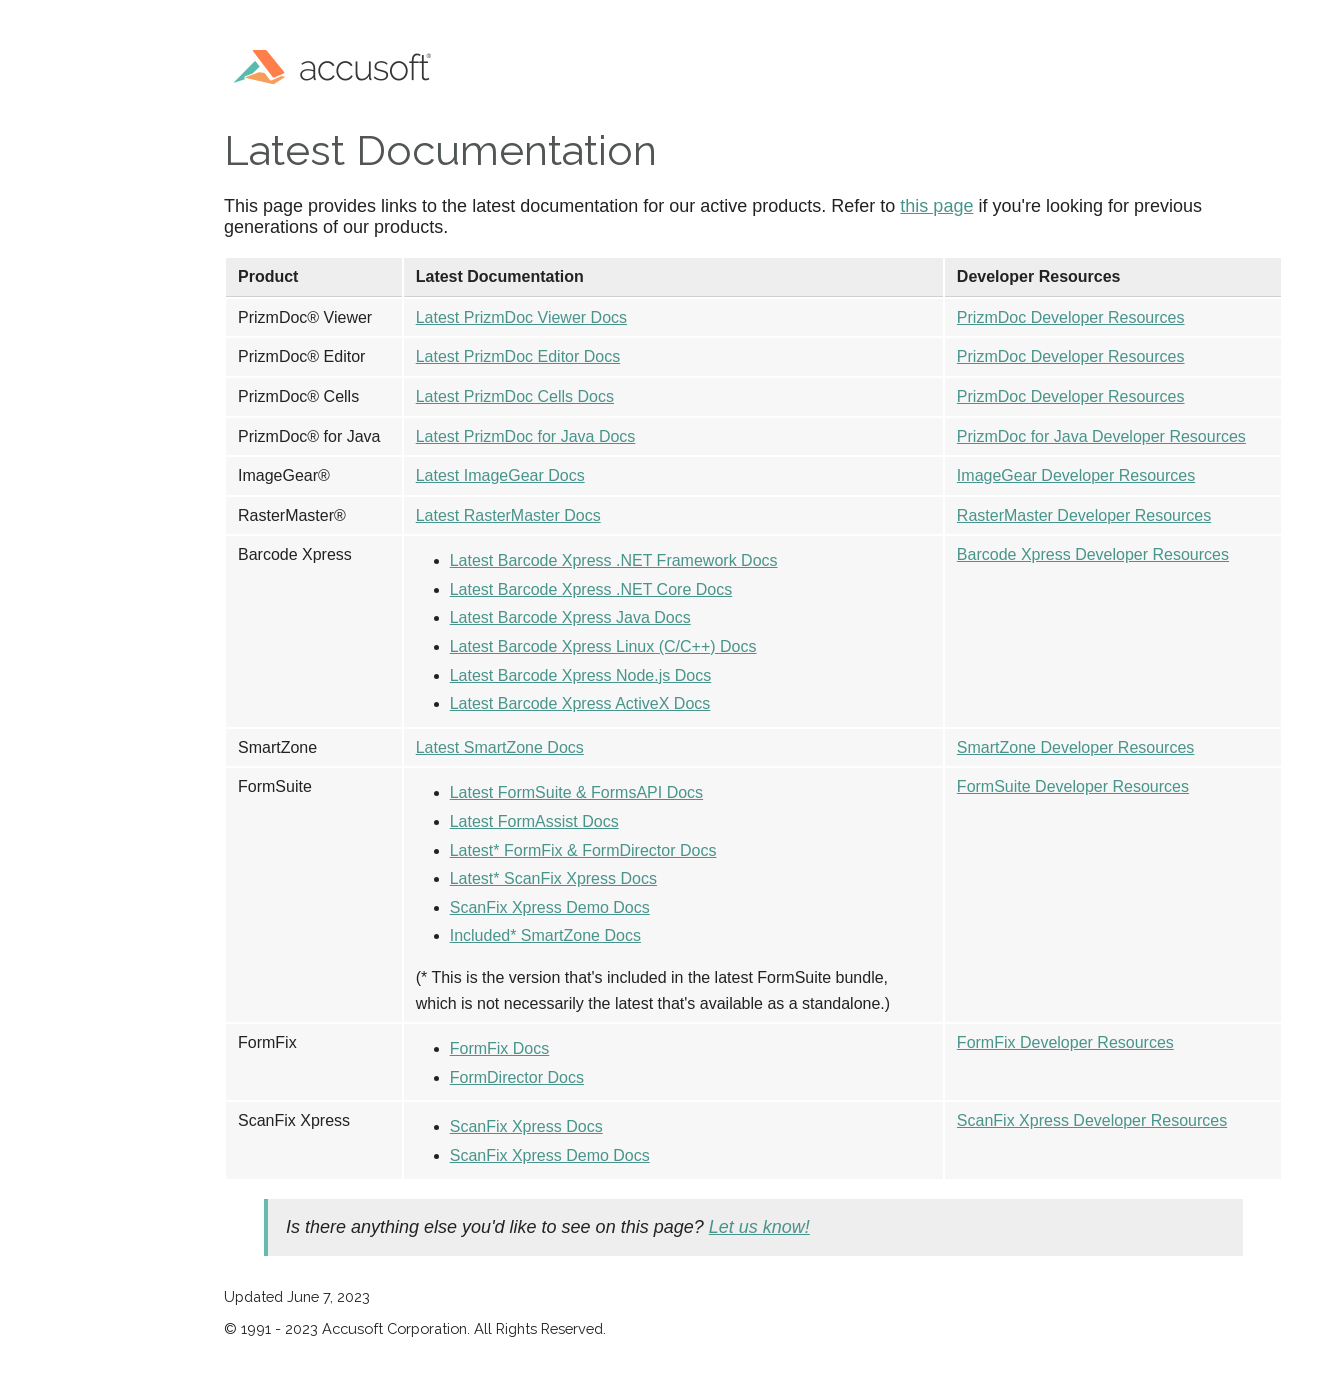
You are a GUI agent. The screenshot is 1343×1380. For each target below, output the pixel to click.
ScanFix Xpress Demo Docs (550, 907)
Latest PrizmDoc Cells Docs (515, 396)
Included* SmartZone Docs (545, 935)
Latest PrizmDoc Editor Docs (518, 356)
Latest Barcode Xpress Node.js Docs (580, 675)
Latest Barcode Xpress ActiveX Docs (580, 703)
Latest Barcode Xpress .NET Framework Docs (614, 560)
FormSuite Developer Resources (1073, 786)
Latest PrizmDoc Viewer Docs (521, 317)
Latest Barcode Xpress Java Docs (570, 617)
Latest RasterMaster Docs (508, 515)
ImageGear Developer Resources (1076, 475)
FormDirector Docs (517, 1077)
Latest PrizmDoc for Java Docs (526, 436)
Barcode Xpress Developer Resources (1093, 554)
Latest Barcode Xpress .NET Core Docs (591, 589)
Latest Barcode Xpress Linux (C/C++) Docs (603, 646)
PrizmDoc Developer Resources (1071, 317)
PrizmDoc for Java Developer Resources (1101, 436)
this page (936, 206)
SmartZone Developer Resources (1075, 747)
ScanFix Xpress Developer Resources (1092, 1120)
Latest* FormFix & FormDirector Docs (583, 850)
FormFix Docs (500, 1048)
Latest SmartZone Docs (500, 747)
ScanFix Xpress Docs (526, 1126)
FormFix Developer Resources (1065, 1042)
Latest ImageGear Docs (500, 475)
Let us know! (759, 1227)
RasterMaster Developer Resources (1084, 515)
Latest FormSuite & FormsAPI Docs (576, 792)
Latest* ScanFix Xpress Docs (553, 878)
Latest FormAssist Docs (534, 821)
